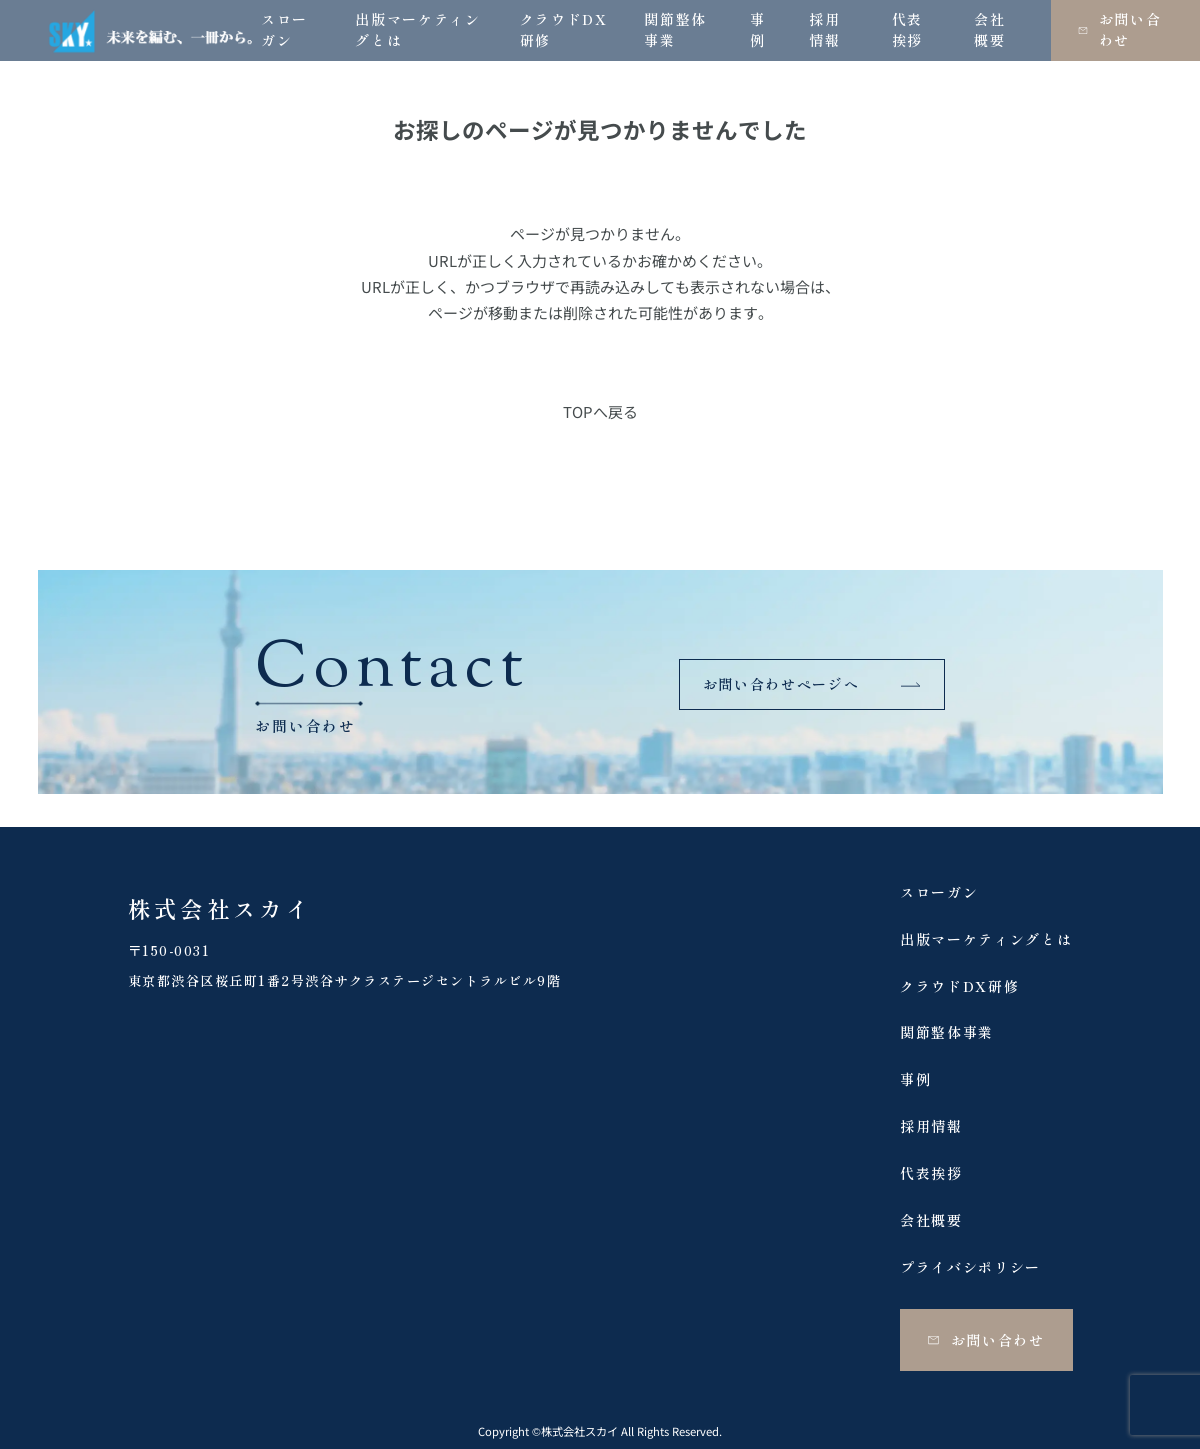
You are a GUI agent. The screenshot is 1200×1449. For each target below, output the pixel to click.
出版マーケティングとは (986, 939)
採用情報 (931, 1126)
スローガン (939, 892)
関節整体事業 (947, 1032)
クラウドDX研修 (960, 986)
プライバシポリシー (970, 1267)
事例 (915, 1079)
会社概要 (931, 1220)
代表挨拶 (931, 1173)
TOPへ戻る (600, 411)
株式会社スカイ (220, 908)
